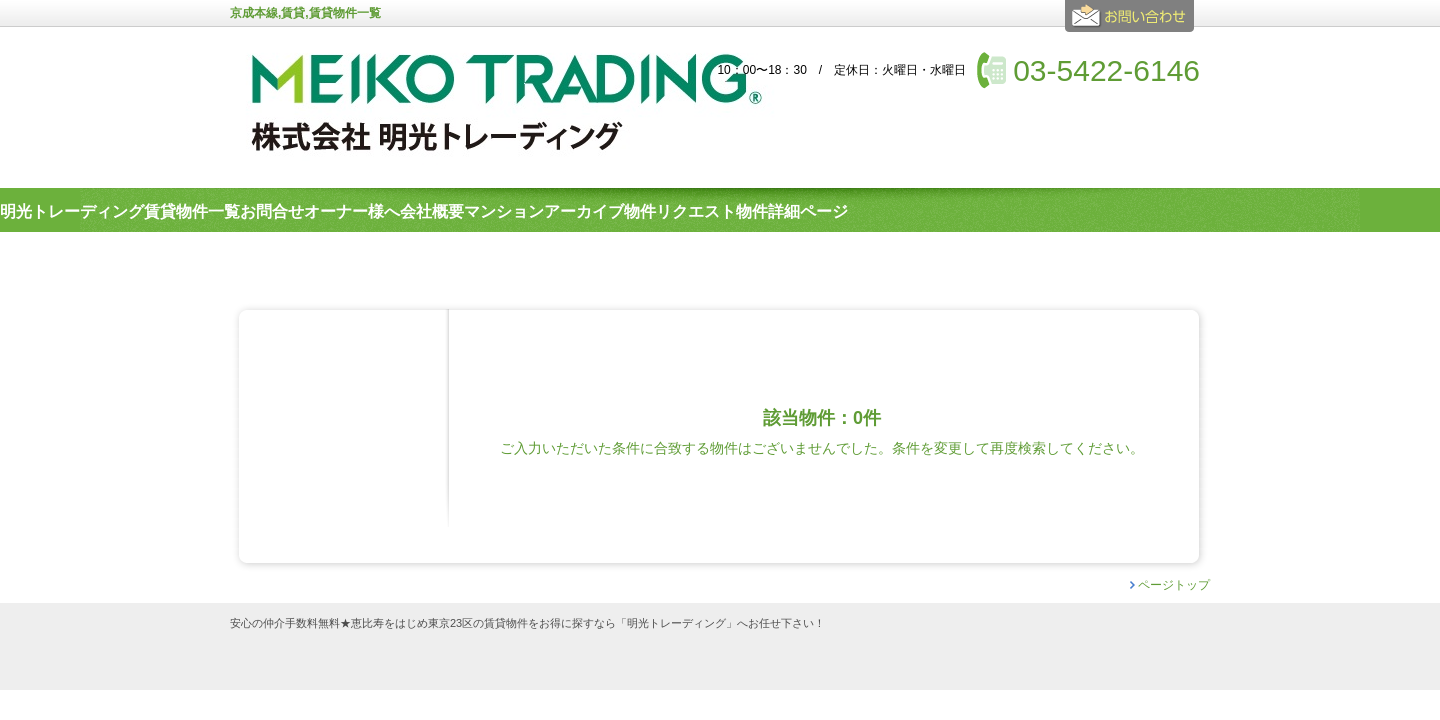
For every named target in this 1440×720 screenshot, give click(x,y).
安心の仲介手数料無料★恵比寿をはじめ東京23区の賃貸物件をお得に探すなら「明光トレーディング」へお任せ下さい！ (527, 623)
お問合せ (1132, 24)
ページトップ (1174, 585)
